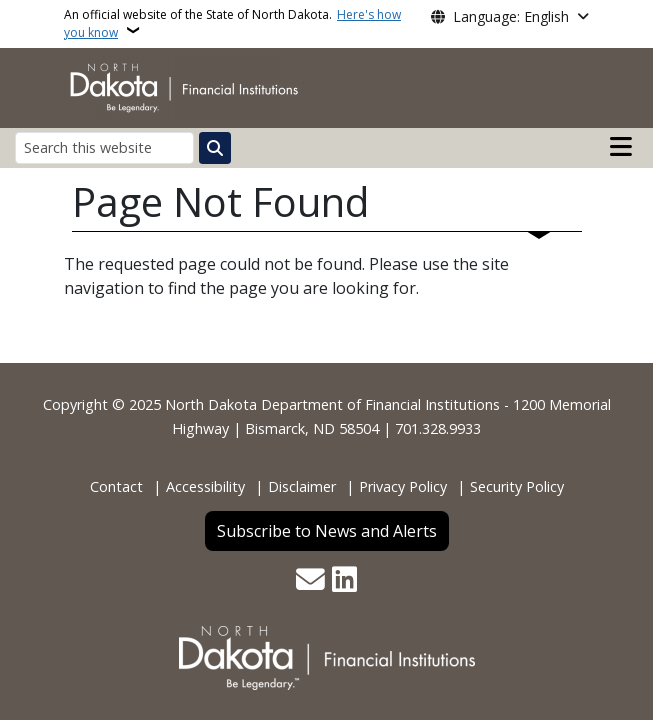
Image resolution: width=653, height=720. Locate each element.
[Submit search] (215, 148)
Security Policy (517, 486)
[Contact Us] (310, 581)
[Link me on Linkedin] (344, 581)
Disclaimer (302, 486)
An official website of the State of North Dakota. (232, 23)
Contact (116, 486)
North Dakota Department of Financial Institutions (332, 404)
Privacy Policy (403, 486)
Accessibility (205, 486)
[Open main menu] (621, 147)
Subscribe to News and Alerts (327, 531)
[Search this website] (104, 147)
